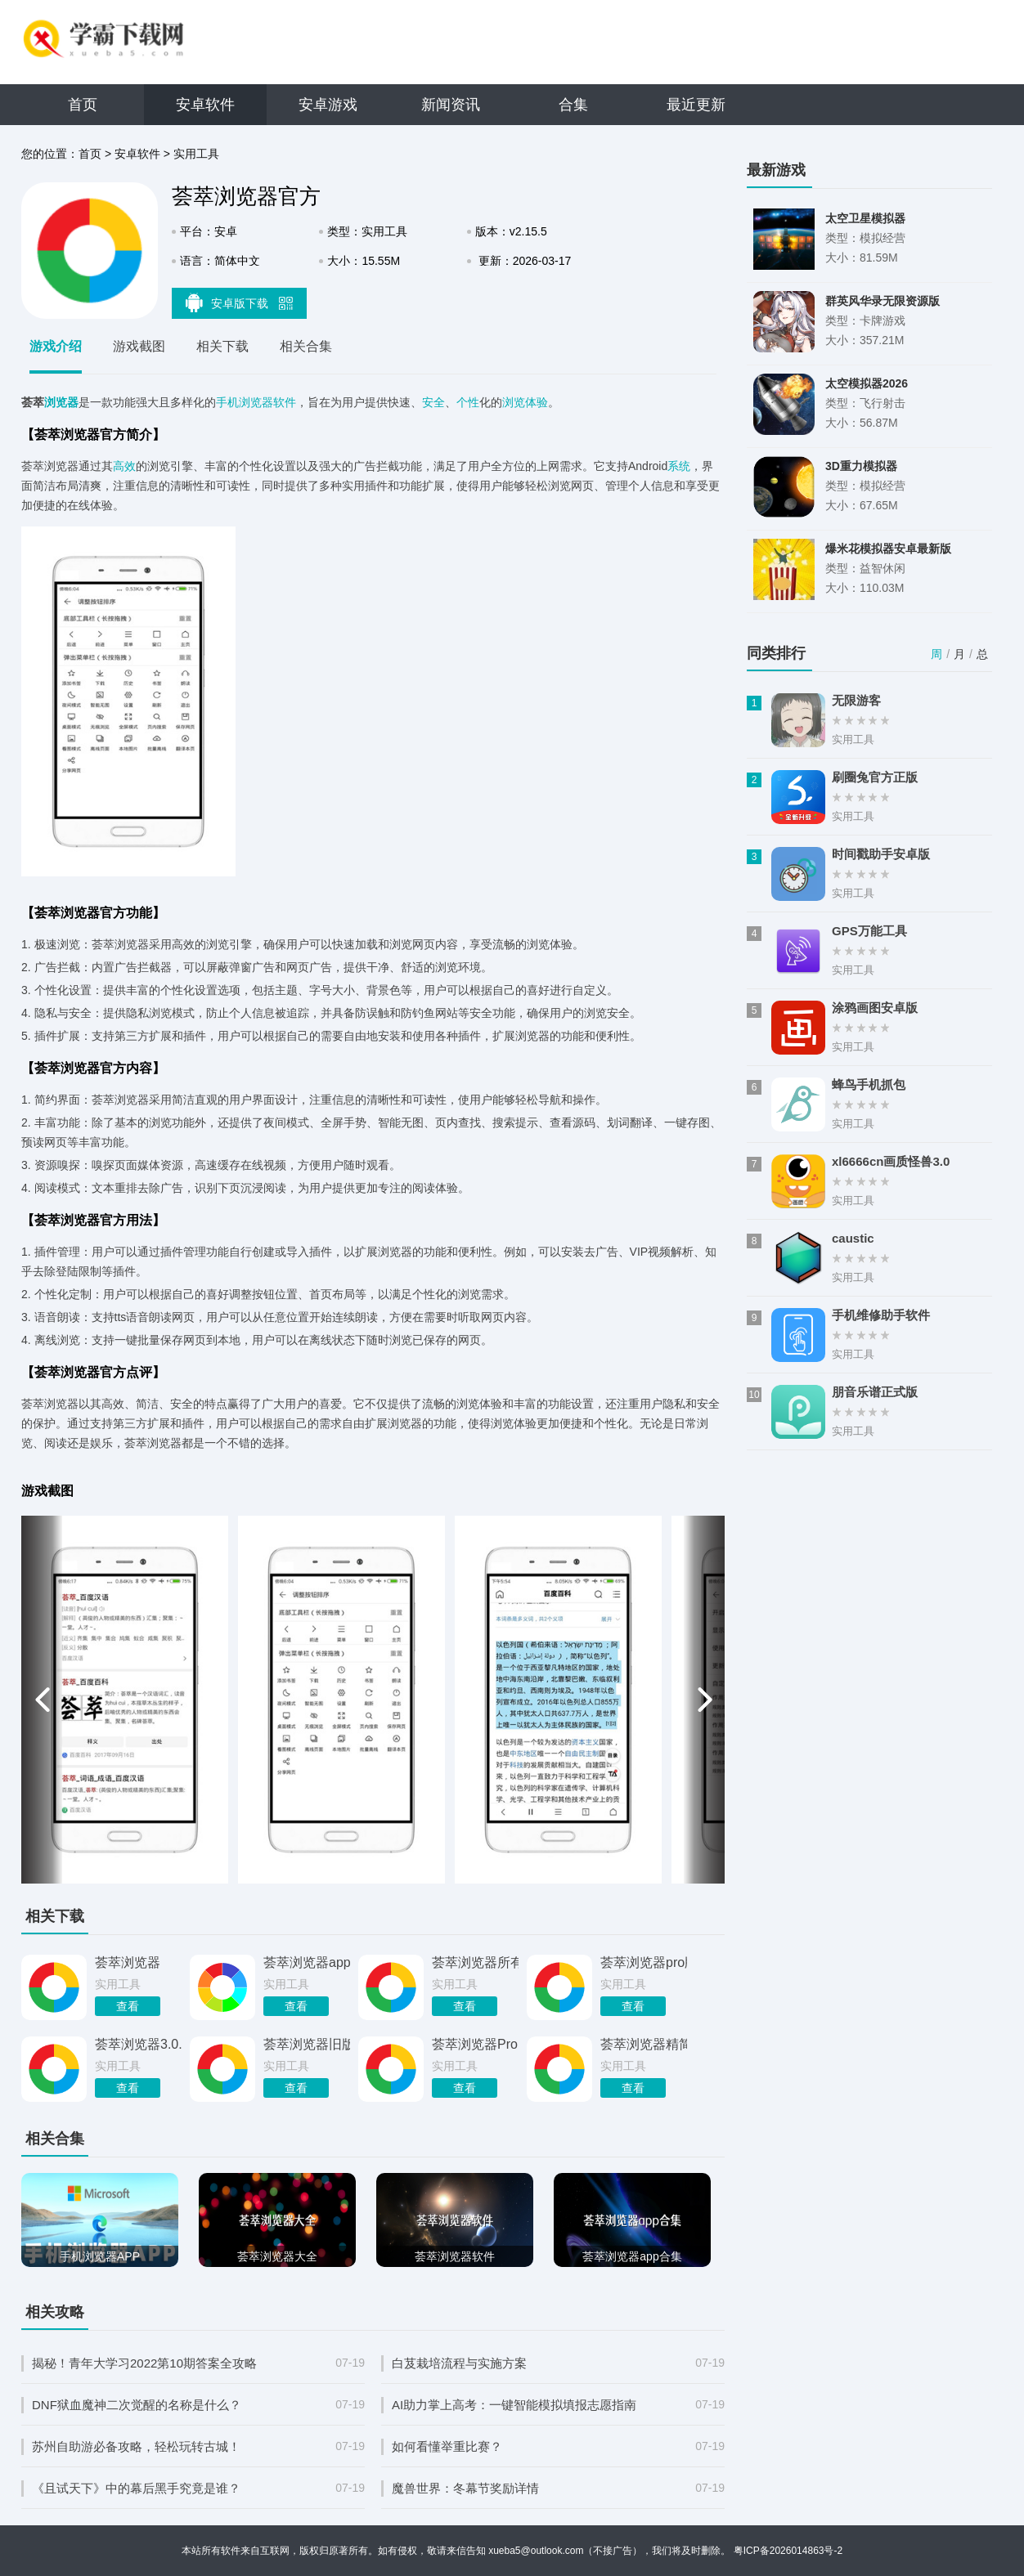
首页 (82, 104)
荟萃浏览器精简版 (643, 2044)
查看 (127, 2006)
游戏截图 (139, 346)
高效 (124, 466)
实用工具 (196, 153)
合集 (573, 104)
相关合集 (306, 346)
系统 (678, 466)
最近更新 (696, 104)
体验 (536, 402)
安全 (433, 402)
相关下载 (222, 346)
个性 (467, 402)
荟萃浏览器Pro (475, 2044)
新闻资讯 (450, 104)
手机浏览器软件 (256, 402)
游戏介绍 (55, 346)
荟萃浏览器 (127, 1962)
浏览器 (61, 402)
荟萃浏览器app (306, 1962)
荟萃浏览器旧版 (306, 2044)
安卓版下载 (240, 302)
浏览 (513, 402)
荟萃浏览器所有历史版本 (475, 1962)
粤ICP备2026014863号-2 (788, 2550)
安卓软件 (205, 104)
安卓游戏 (328, 104)
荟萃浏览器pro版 (643, 1962)
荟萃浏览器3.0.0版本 (138, 2044)
